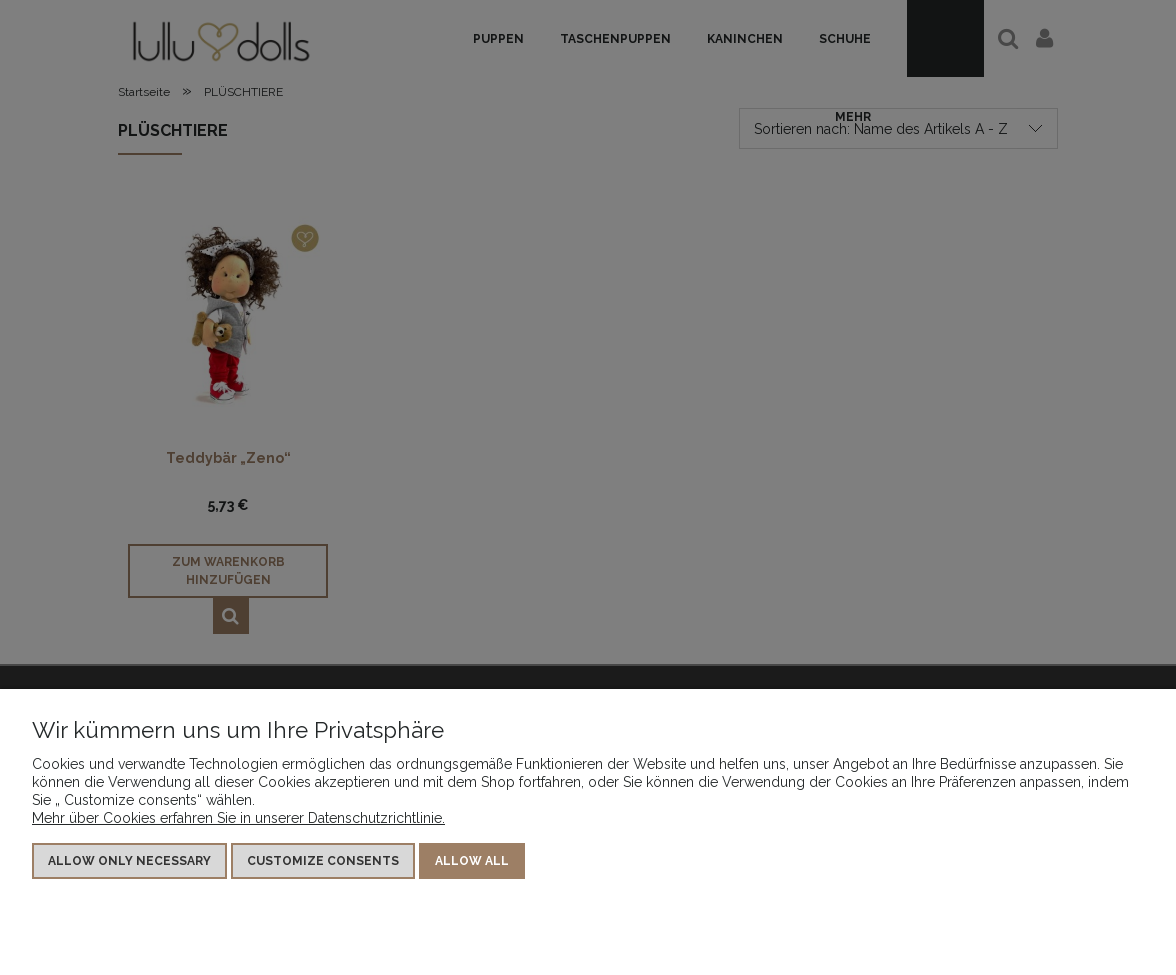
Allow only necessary (129, 861)
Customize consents (323, 861)
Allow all (472, 861)
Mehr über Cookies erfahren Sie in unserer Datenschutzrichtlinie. (238, 818)
